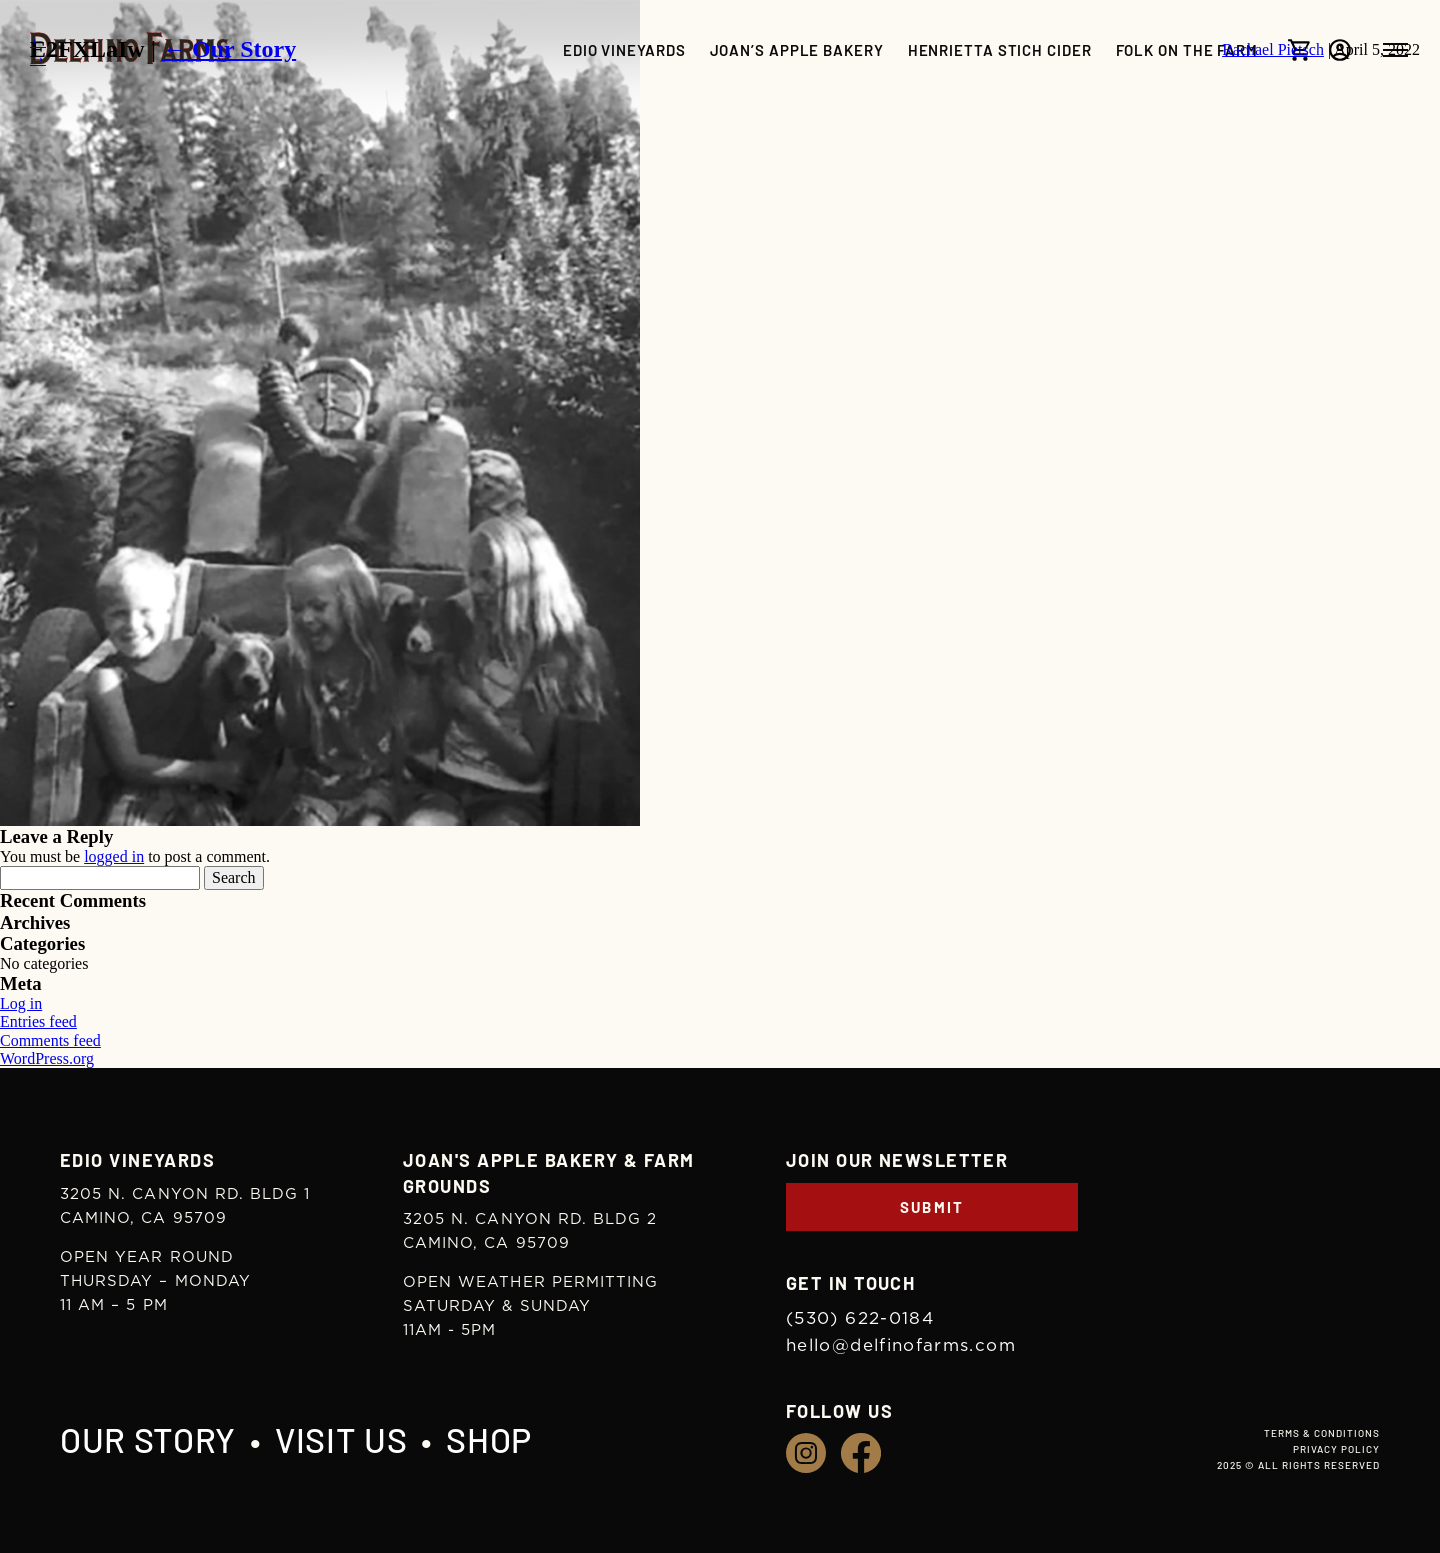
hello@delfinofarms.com (901, 1345)
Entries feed (38, 1021)
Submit (932, 1207)
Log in (21, 1003)
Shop (489, 1439)
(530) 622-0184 (860, 1318)
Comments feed (50, 1040)
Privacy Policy (1336, 1449)
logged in (114, 856)
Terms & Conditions (1322, 1433)
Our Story (148, 1439)
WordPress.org (47, 1058)
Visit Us (341, 1439)
